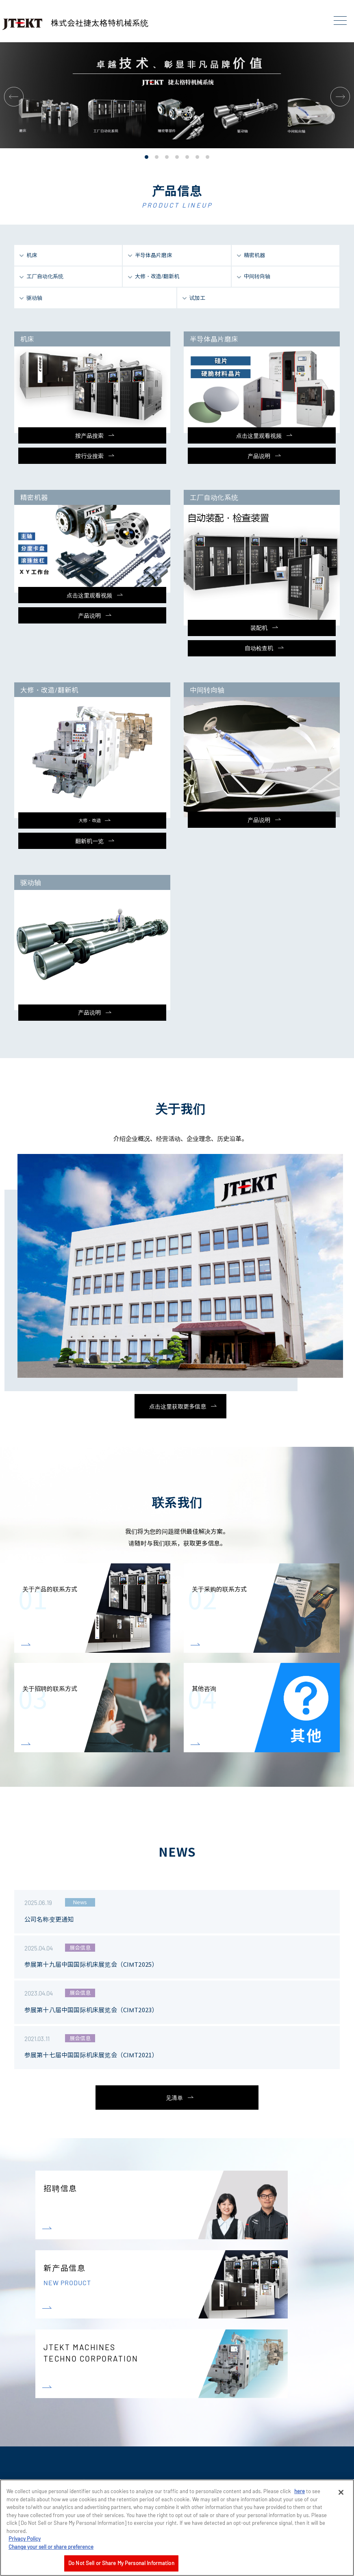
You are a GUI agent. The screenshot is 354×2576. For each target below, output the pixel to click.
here (299, 2491)
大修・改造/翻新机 (157, 276)
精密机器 (254, 255)
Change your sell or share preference (51, 2547)
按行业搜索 (89, 455)
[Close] (341, 2492)
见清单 (174, 2097)
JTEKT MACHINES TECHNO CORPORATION (90, 2381)
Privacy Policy (25, 2538)
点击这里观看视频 (259, 435)
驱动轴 (34, 297)
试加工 (197, 297)
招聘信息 (60, 2188)
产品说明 (259, 455)
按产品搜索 (89, 435)
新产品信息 (181, 2289)
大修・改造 (89, 820)
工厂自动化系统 (44, 276)
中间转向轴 (257, 276)
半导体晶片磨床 (153, 255)
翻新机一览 (89, 841)
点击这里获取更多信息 (177, 1406)
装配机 (258, 627)
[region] (177, 2527)
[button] (14, 96)
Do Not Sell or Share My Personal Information (121, 2563)
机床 (31, 255)
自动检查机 (259, 648)
